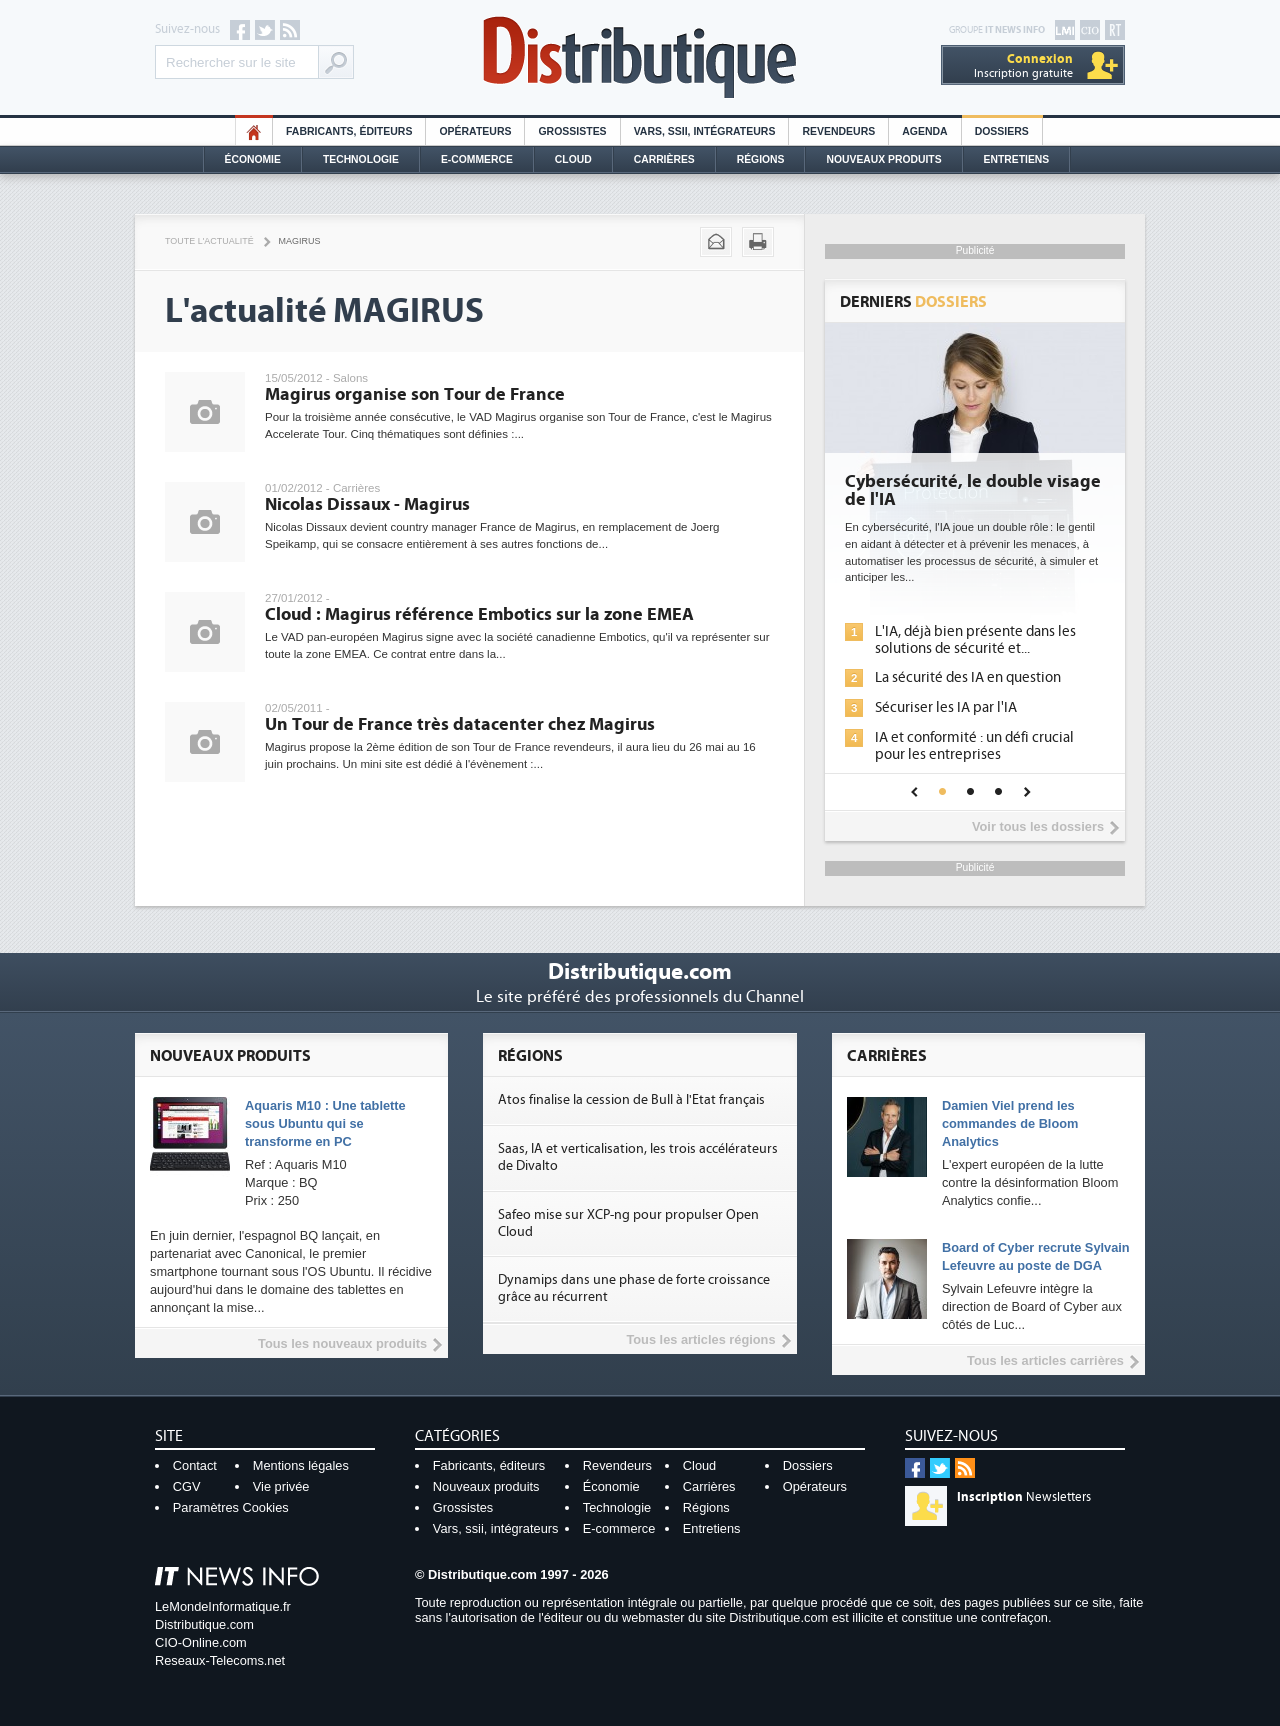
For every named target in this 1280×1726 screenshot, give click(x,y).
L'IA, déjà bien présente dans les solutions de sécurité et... (975, 640)
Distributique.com (204, 1624)
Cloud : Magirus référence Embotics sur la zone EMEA (479, 614)
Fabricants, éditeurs (349, 131)
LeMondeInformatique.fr (223, 1606)
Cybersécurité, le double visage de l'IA (973, 491)
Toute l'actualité (209, 241)
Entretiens (1017, 159)
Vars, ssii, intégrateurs (496, 1528)
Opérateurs (475, 131)
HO (254, 131)
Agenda (924, 131)
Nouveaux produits (486, 1486)
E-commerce (477, 159)
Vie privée (281, 1486)
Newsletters (1024, 1497)
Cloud (573, 159)
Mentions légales (301, 1465)
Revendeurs (838, 131)
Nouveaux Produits (883, 159)
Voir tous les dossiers (1038, 826)
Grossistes (572, 131)
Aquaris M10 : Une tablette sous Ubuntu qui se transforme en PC (325, 1123)
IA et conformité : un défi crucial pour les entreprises (974, 746)
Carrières (664, 159)
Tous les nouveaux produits (342, 1343)
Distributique (640, 57)
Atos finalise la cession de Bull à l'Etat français (631, 1100)
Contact (195, 1465)
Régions (761, 159)
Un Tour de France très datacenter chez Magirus (460, 724)
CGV (187, 1486)
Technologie (361, 159)
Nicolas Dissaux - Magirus (367, 504)
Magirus (300, 241)
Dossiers (1002, 131)
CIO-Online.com (201, 1642)
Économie (253, 159)
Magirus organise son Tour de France (415, 394)
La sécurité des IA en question (968, 677)
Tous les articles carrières (1045, 1360)
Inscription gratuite (1023, 65)
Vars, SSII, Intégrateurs (705, 131)
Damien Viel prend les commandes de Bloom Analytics (1010, 1123)
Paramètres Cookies (231, 1507)
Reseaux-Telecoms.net (220, 1660)
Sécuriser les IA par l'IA (946, 707)
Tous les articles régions (700, 1339)
